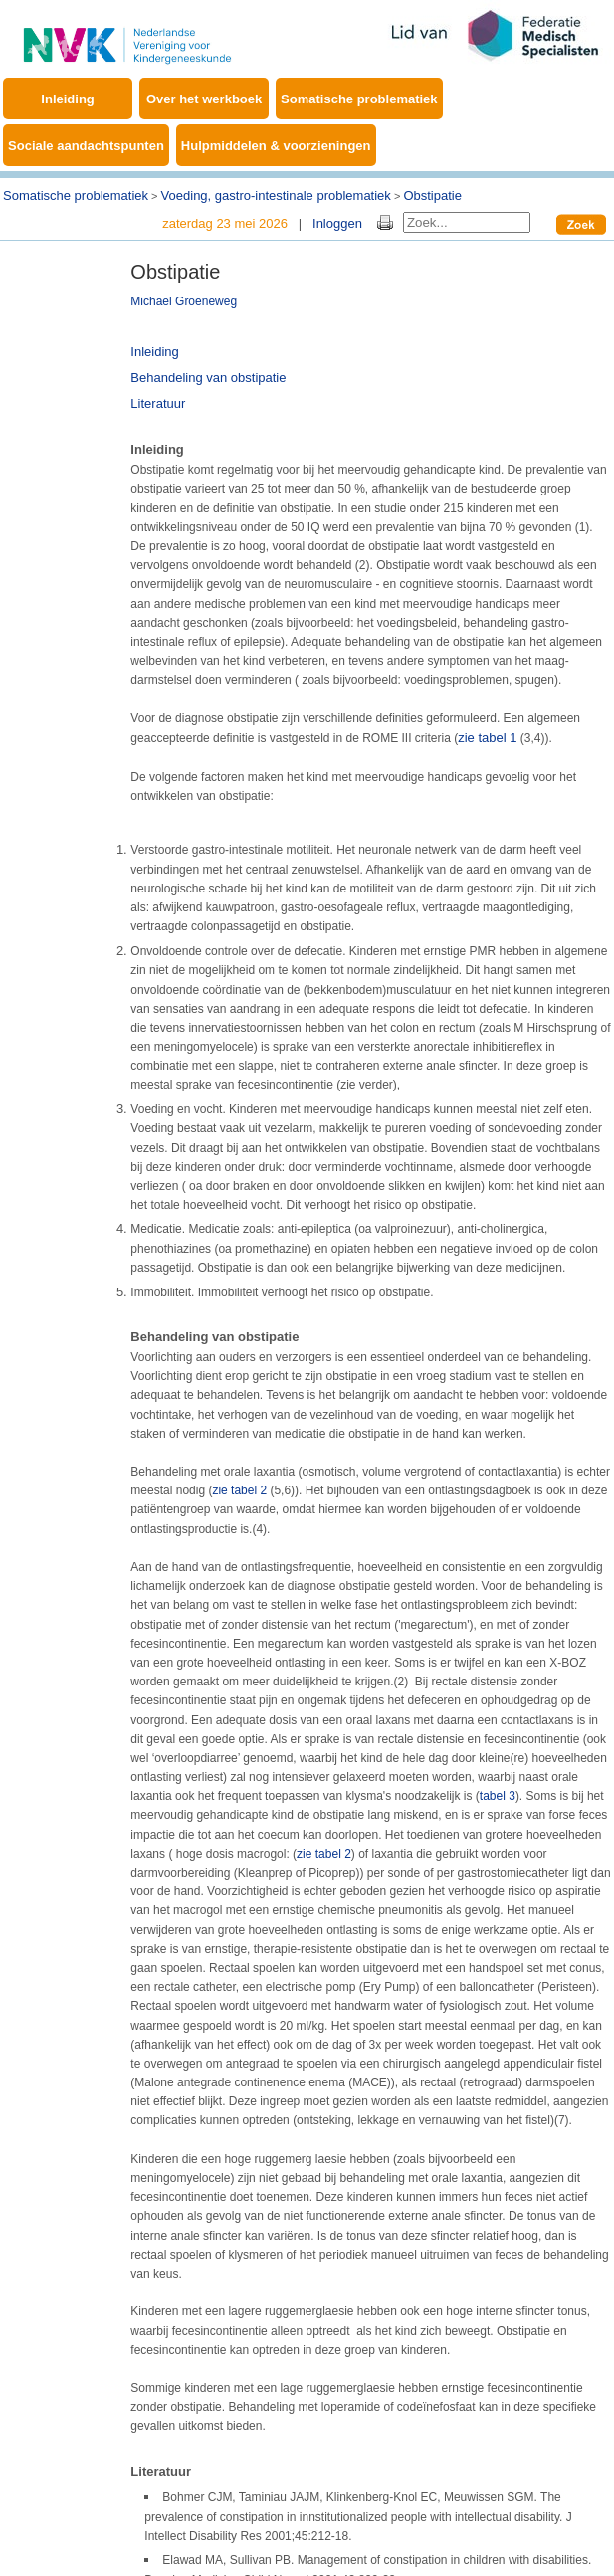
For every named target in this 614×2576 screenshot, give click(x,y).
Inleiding (67, 99)
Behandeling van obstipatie (208, 377)
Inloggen (337, 223)
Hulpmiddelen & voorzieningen (276, 145)
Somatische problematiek (359, 99)
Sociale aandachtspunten (86, 145)
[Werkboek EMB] (127, 34)
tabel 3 (497, 1796)
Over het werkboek (204, 99)
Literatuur (157, 403)
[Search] (466, 222)
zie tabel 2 (239, 1490)
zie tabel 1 (487, 737)
